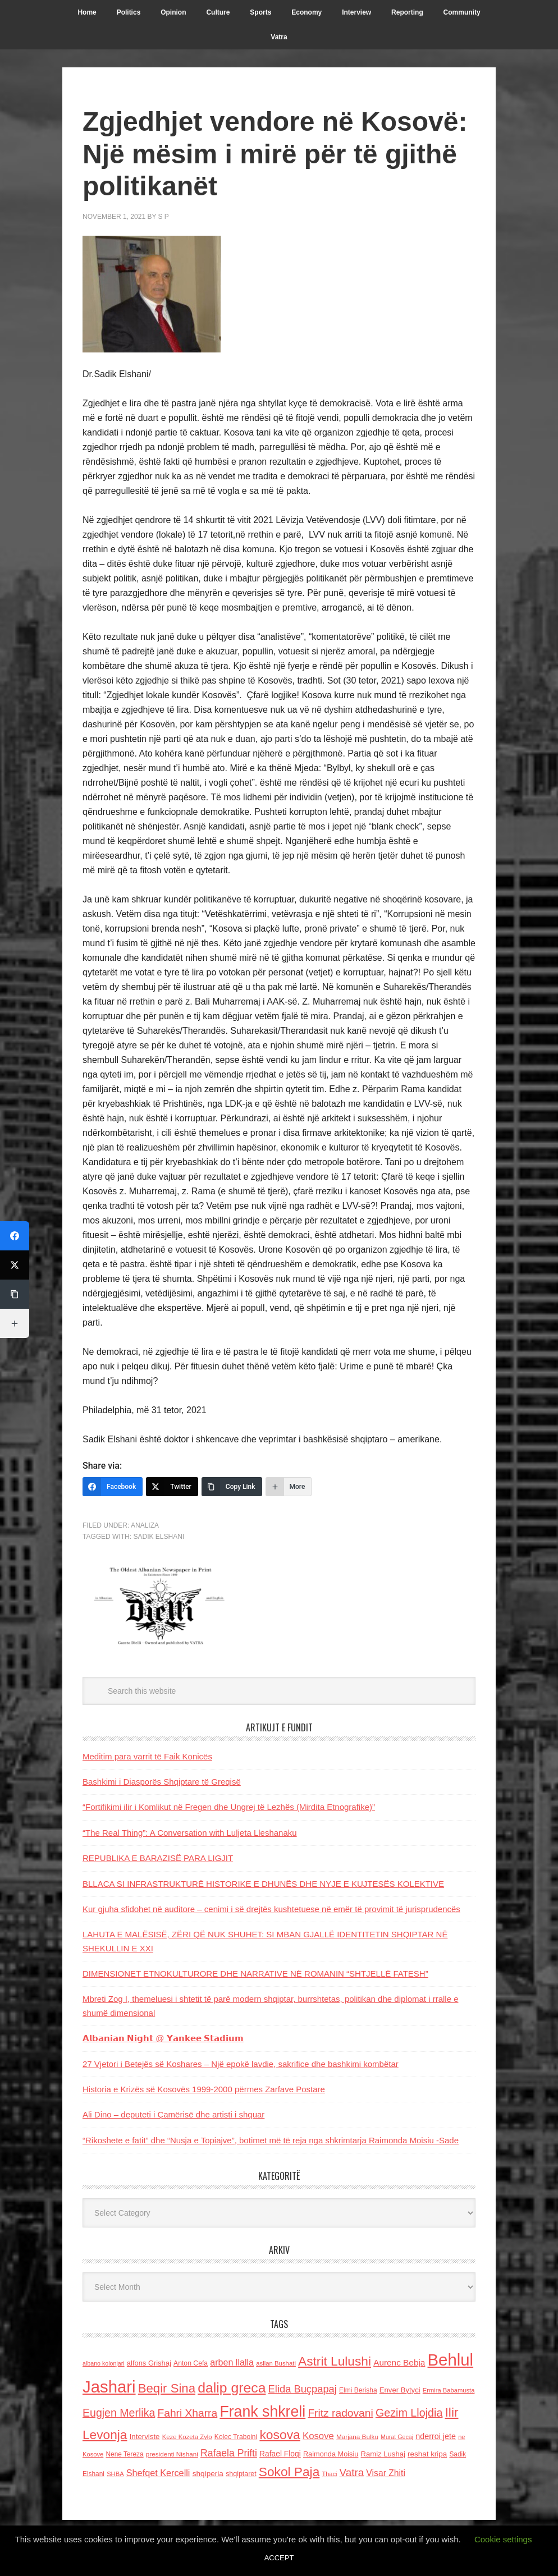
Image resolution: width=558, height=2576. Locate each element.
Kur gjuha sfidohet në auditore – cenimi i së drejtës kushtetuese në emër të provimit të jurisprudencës (271, 1909)
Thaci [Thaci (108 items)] (329, 2473)
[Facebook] (113, 1486)
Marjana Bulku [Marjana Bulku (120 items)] (357, 2436)
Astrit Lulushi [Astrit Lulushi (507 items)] (334, 2361)
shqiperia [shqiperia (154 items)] (208, 2473)
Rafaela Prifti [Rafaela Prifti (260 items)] (228, 2453)
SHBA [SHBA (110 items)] (115, 2473)
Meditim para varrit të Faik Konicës (147, 1756)
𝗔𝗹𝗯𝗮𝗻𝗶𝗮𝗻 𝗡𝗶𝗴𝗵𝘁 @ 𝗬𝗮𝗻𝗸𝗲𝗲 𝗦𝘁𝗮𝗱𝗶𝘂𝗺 (163, 2038)
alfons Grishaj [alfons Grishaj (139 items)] (149, 2363)
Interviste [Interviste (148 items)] (145, 2436)
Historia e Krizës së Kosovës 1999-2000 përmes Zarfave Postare (204, 2089)
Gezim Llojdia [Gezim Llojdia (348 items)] (409, 2413)
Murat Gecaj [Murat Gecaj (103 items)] (397, 2436)
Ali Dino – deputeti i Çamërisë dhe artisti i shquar (173, 2114)
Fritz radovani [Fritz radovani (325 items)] (340, 2413)
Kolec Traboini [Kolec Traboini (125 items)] (235, 2437)
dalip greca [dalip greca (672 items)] (232, 2387)
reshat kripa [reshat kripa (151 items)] (427, 2454)
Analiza (145, 1525)
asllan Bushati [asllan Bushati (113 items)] (276, 2363)
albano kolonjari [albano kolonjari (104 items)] (104, 2363)
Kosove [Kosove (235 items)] (318, 2436)
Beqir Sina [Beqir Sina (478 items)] (166, 2388)
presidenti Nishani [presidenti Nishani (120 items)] (172, 2454)
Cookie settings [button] (503, 2539)
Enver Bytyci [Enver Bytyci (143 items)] (399, 2390)
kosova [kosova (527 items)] (279, 2434)
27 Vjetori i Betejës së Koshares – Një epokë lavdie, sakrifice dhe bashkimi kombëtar (241, 2064)
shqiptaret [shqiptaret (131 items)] (241, 2474)
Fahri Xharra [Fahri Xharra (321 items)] (187, 2413)
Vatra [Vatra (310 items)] (352, 2472)
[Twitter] (172, 1486)
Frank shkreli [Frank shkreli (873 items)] (262, 2411)
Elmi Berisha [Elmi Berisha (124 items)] (358, 2390)
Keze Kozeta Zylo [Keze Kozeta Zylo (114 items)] (187, 2436)
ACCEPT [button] (279, 2558)
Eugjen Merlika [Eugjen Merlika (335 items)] (119, 2413)
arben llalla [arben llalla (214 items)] (232, 2362)
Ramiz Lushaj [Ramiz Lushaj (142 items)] (383, 2454)
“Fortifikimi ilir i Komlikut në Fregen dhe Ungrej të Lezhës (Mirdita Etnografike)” (229, 1807)
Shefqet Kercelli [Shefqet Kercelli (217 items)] (158, 2473)
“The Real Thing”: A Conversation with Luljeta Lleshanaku (190, 1832)
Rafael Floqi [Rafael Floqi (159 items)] (280, 2454)
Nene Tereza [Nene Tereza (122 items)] (125, 2454)
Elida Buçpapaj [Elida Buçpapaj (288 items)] (302, 2389)
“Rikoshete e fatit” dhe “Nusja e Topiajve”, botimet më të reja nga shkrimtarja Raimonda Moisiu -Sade (271, 2140)
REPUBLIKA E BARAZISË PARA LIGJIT (158, 1858)
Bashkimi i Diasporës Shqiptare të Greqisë (162, 1781)
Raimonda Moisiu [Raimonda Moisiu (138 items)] (331, 2454)
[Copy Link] (232, 1486)
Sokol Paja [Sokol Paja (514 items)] (289, 2471)
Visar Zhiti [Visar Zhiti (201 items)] (385, 2473)
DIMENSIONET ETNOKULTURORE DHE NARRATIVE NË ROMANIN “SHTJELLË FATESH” (255, 1973)
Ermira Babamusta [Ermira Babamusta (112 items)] (449, 2390)
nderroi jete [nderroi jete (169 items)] (435, 2436)
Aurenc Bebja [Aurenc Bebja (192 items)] (399, 2362)
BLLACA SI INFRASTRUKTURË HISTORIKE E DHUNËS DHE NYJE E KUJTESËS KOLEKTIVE (263, 1884)
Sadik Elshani (158, 1537)
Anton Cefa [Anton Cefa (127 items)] (190, 2363)
